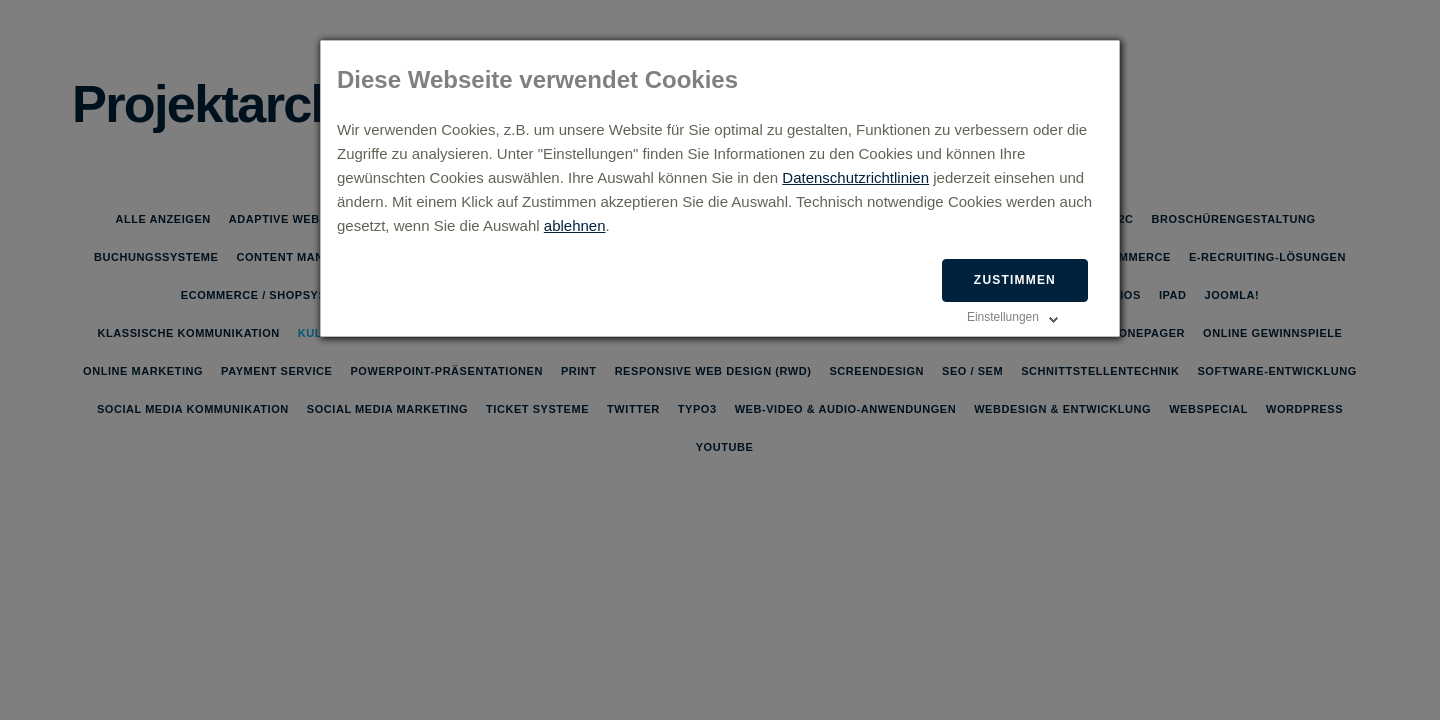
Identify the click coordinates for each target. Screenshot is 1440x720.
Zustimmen (1015, 280)
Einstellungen (1003, 317)
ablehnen (575, 225)
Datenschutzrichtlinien (855, 177)
